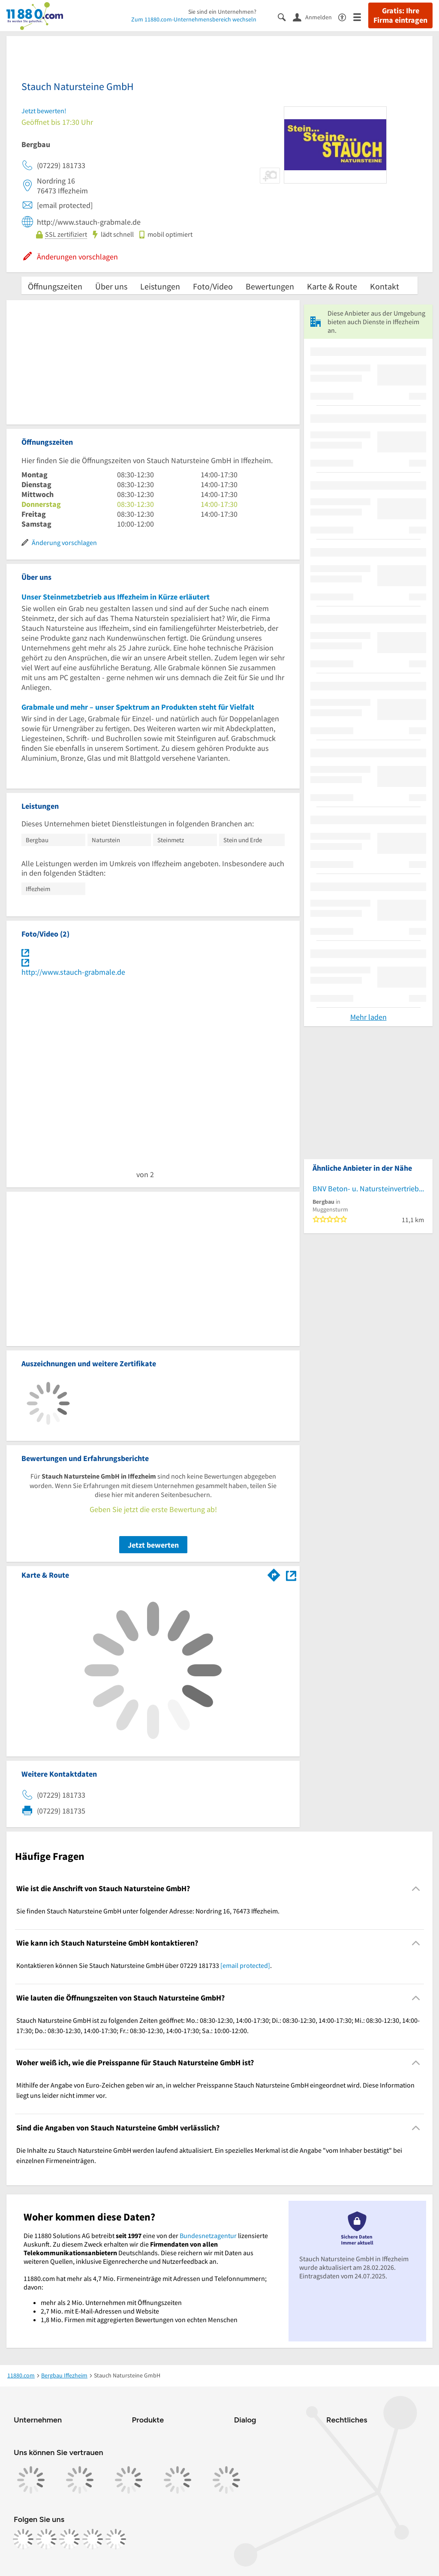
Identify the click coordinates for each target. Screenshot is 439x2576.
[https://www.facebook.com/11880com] (23, 2539)
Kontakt (384, 286)
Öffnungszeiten (55, 286)
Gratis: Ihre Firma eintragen (400, 15)
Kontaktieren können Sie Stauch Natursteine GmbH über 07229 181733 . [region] (144, 1965)
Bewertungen (270, 286)
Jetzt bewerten (153, 1545)
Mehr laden (368, 1017)
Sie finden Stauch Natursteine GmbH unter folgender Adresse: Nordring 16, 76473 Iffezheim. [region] (148, 1911)
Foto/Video (213, 286)
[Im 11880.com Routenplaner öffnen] (274, 1573)
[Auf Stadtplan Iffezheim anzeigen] (291, 1574)
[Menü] (360, 16)
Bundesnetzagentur (208, 2235)
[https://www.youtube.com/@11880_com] (115, 2539)
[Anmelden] (315, 17)
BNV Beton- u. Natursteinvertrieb (366, 1188)
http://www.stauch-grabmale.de (73, 972)
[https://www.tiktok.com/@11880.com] (69, 2539)
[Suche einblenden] (285, 16)
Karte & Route (332, 286)
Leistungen (160, 286)
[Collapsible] (416, 1888)
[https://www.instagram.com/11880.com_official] (46, 2539)
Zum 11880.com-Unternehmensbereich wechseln (193, 19)
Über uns (111, 286)
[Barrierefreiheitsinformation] (345, 16)
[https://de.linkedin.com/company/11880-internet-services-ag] (92, 2539)
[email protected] (245, 1965)
